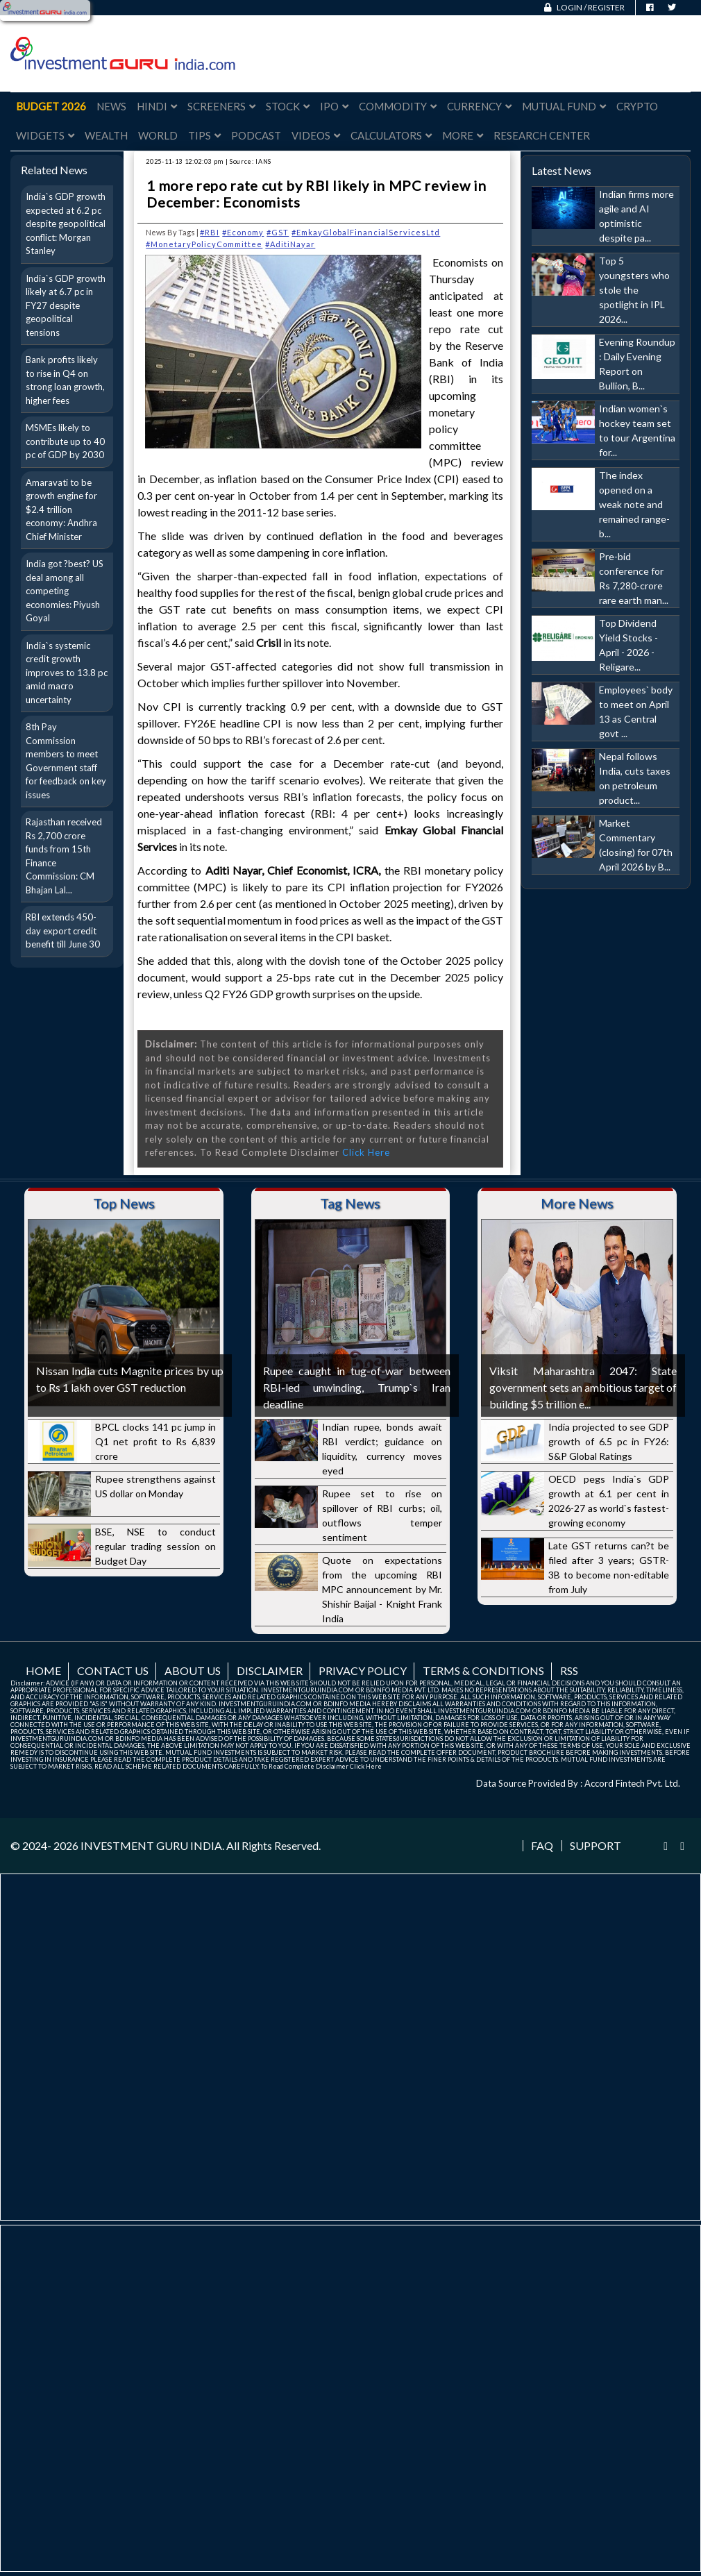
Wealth (106, 135)
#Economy (243, 232)
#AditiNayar (290, 244)
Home (43, 1670)
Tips (204, 135)
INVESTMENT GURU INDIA (151, 1845)
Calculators (391, 135)
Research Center (541, 135)
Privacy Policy (363, 1670)
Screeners (221, 106)
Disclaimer (270, 1670)
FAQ (542, 1845)
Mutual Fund (564, 106)
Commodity (398, 106)
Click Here (366, 1152)
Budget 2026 (51, 106)
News (111, 106)
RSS (569, 1670)
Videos (316, 135)
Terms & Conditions (483, 1670)
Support (595, 1845)
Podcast (256, 135)
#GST (278, 232)
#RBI (209, 232)
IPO (334, 106)
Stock (288, 106)
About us (192, 1670)
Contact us (113, 1670)
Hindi (157, 106)
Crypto (637, 106)
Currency (479, 106)
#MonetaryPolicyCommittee (204, 244)
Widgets (45, 135)
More (462, 135)
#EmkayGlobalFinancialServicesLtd (366, 232)
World (158, 135)
